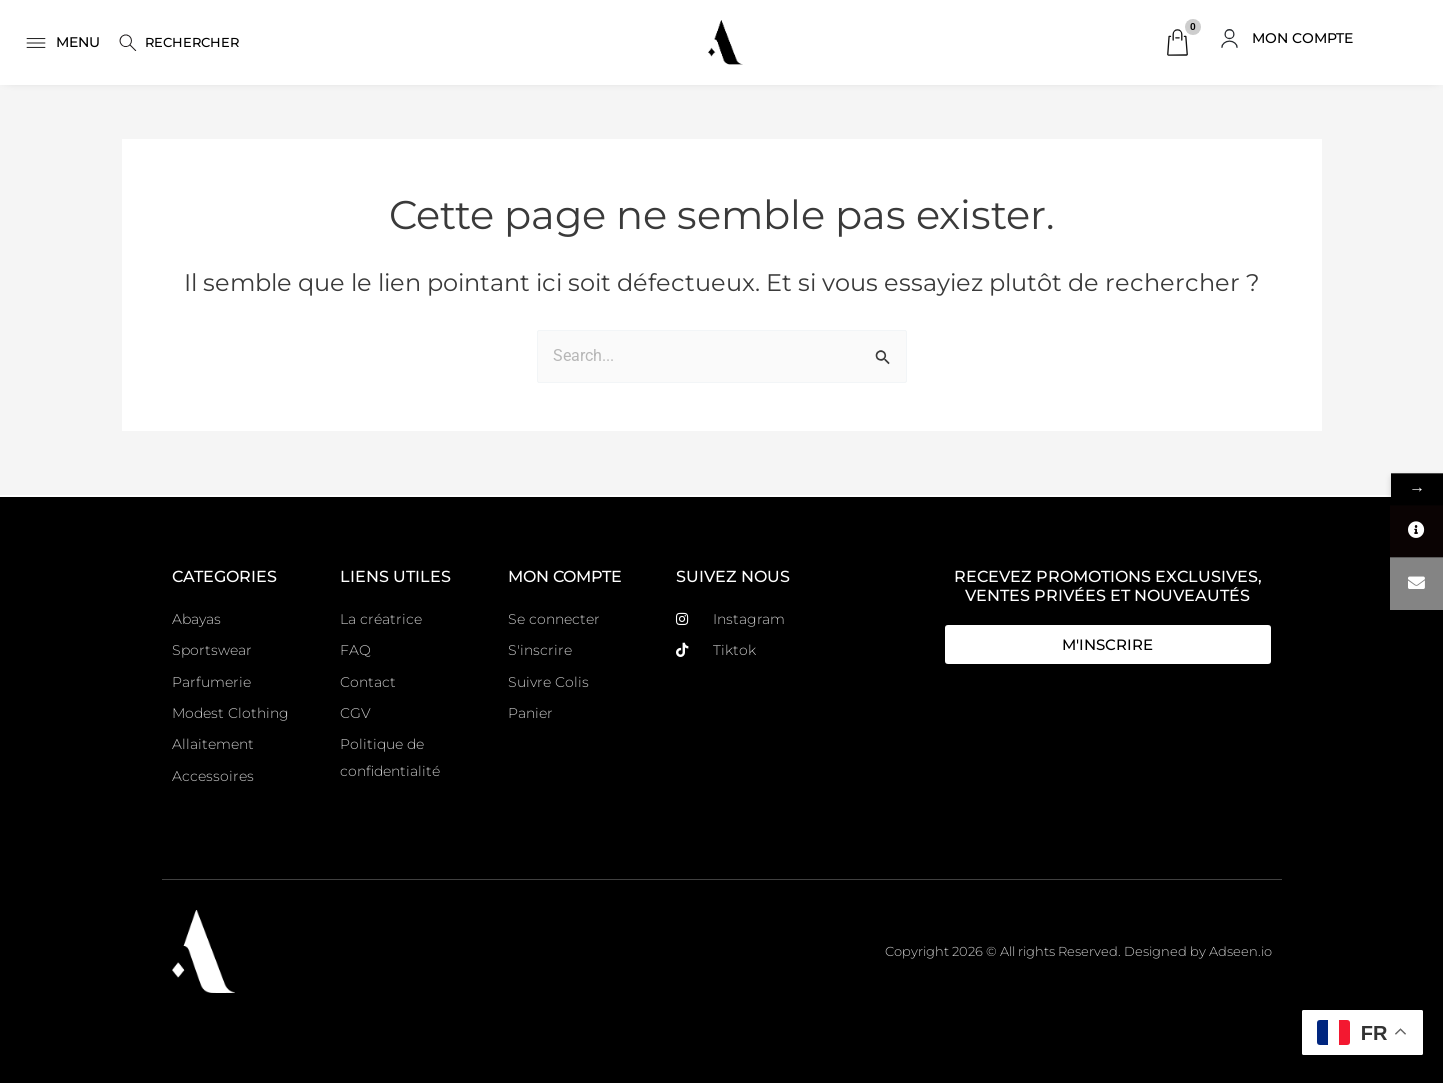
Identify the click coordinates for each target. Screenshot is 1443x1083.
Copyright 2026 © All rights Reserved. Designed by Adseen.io (1078, 951)
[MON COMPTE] (1229, 38)
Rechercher (192, 42)
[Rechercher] (128, 43)
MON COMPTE (1302, 38)
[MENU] (36, 43)
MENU (78, 42)
